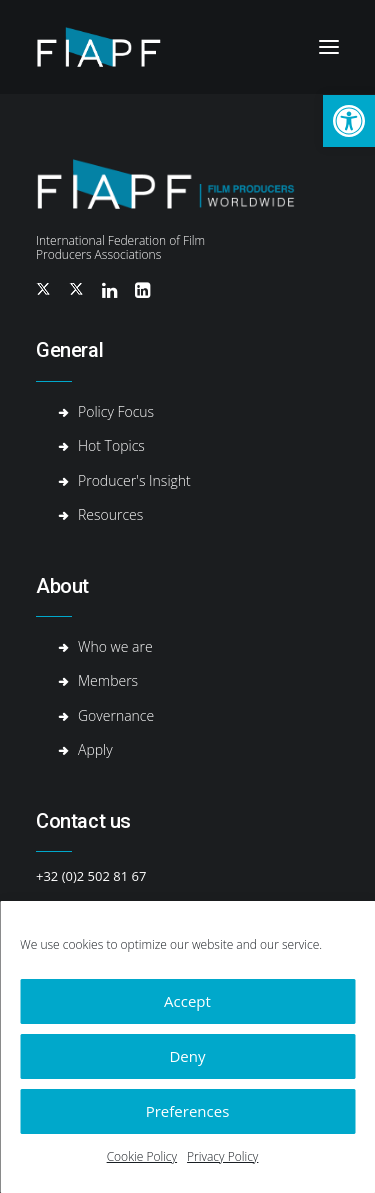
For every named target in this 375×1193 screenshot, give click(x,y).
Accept (187, 1001)
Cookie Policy (142, 1156)
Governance (116, 715)
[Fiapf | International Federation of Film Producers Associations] (115, 47)
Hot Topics (111, 445)
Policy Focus (116, 411)
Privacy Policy (222, 1156)
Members (108, 680)
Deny (187, 1056)
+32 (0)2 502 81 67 (91, 876)
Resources (110, 514)
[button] (349, 121)
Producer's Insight (134, 480)
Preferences (188, 1111)
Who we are (115, 646)
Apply (95, 749)
